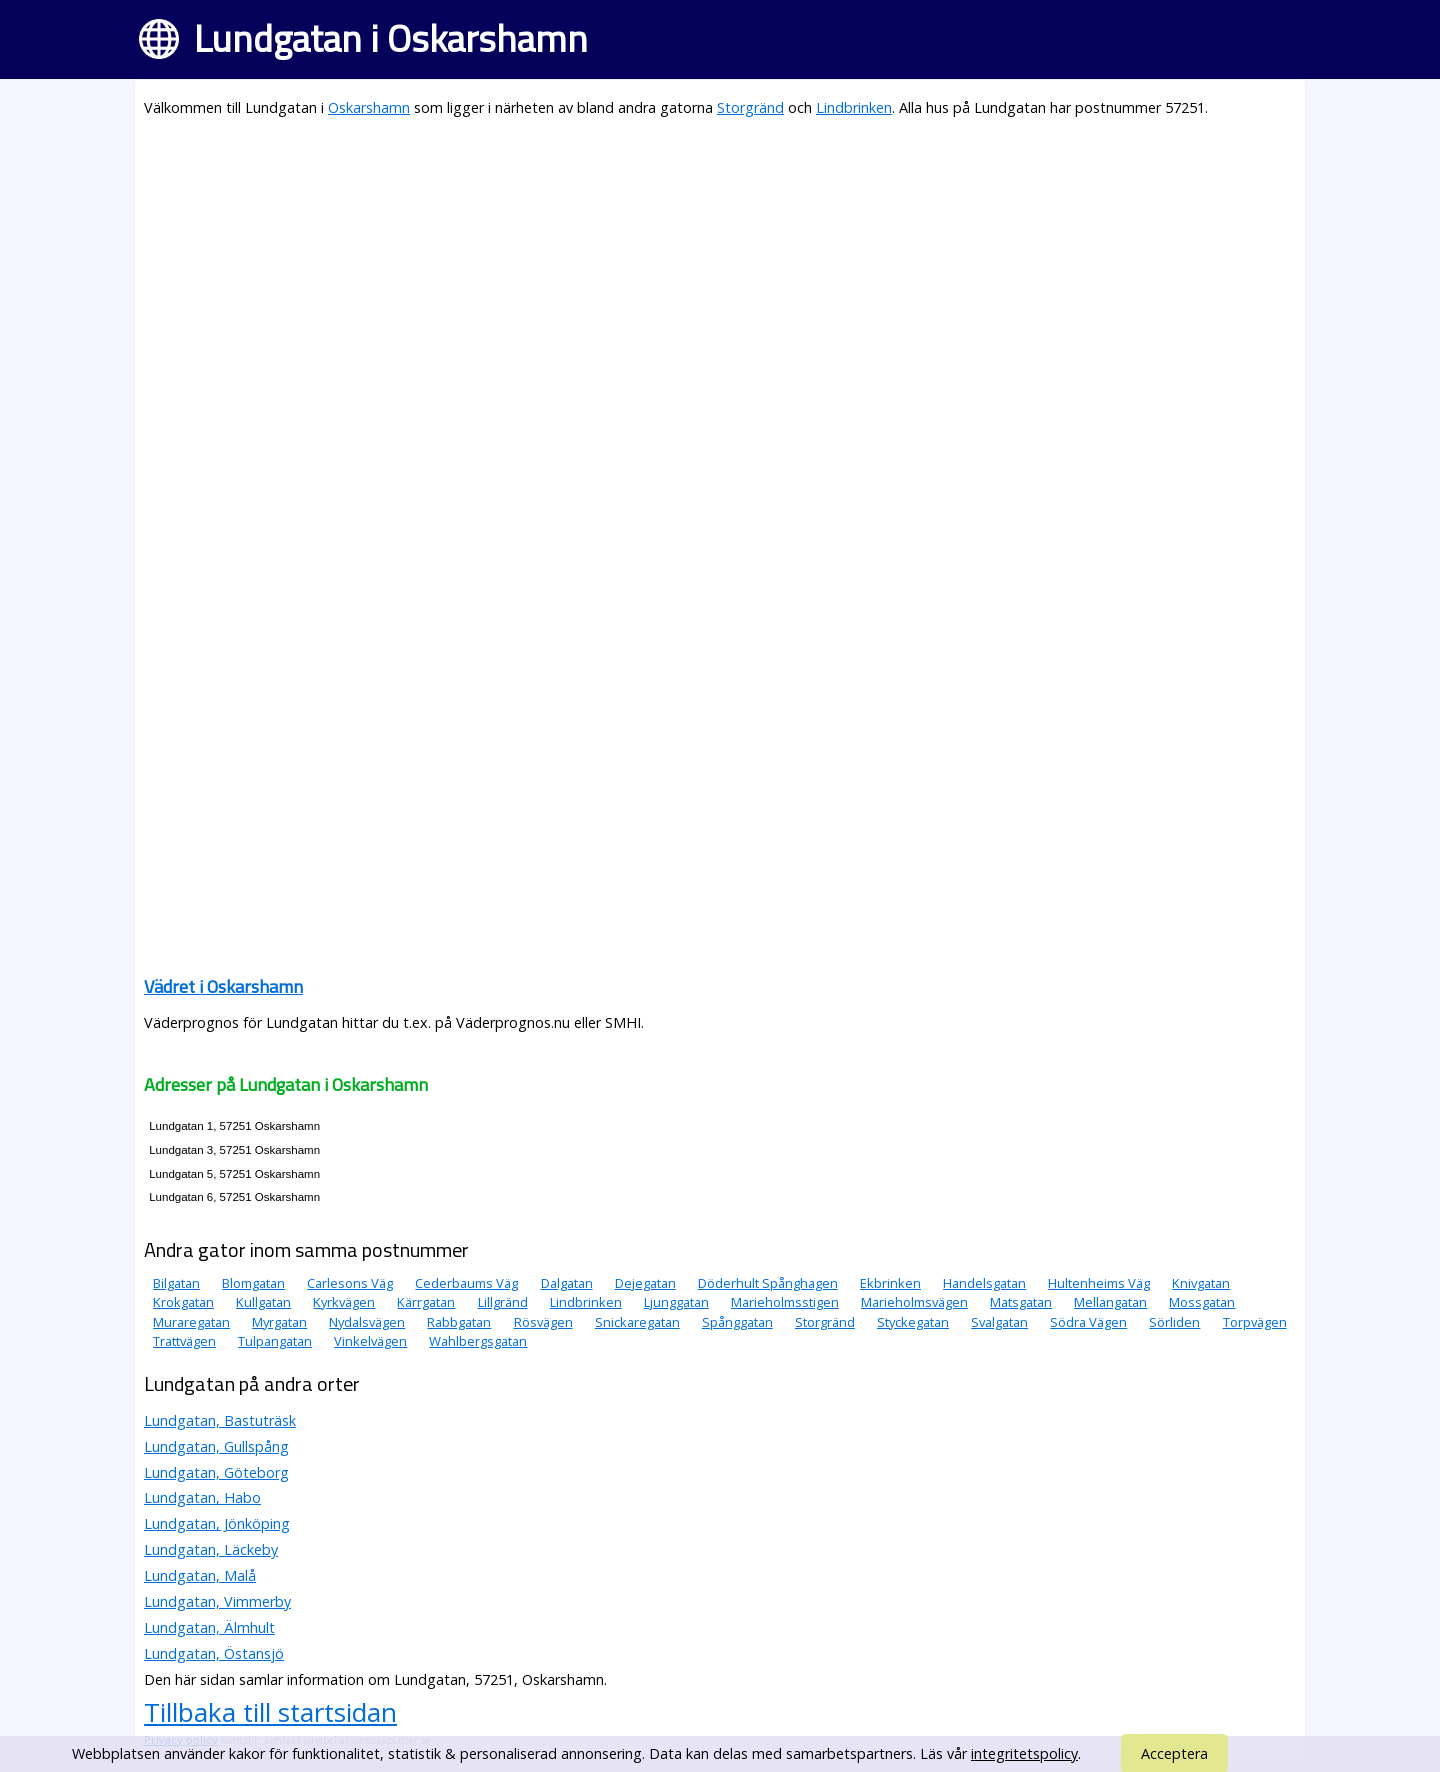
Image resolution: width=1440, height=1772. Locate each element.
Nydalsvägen (367, 1322)
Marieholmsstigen (785, 1302)
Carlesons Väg (350, 1283)
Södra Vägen (1088, 1322)
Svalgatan (999, 1322)
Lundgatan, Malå (200, 1575)
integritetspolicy (1024, 1753)
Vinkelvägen (370, 1341)
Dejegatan (645, 1283)
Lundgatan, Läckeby (211, 1549)
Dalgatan (567, 1283)
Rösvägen (543, 1322)
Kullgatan (263, 1302)
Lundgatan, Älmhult (209, 1627)
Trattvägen (184, 1341)
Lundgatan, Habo (202, 1497)
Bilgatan (176, 1283)
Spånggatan (737, 1322)
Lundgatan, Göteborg (216, 1472)
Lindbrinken (854, 107)
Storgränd (750, 107)
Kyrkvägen (344, 1302)
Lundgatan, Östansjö (214, 1653)
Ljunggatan (676, 1302)
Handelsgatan (984, 1283)
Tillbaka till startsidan (270, 1712)
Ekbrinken (890, 1283)
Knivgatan (1201, 1283)
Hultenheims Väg (1099, 1283)
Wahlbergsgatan (478, 1341)
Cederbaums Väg (466, 1283)
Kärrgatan (426, 1302)
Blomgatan (253, 1283)
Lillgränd (503, 1302)
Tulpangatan (275, 1341)
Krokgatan (183, 1302)
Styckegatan (913, 1322)
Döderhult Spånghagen (768, 1283)
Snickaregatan (637, 1322)
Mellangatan (1110, 1302)
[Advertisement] (720, 276)
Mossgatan (1202, 1302)
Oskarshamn (369, 107)
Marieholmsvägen (914, 1302)
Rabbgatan (459, 1322)
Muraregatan (191, 1322)
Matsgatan (1021, 1302)
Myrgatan (279, 1322)
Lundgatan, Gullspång (216, 1446)
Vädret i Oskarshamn (223, 986)
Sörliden (1174, 1322)
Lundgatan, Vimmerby (217, 1601)
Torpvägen (1255, 1322)
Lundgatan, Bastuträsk (220, 1420)
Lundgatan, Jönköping (217, 1523)
